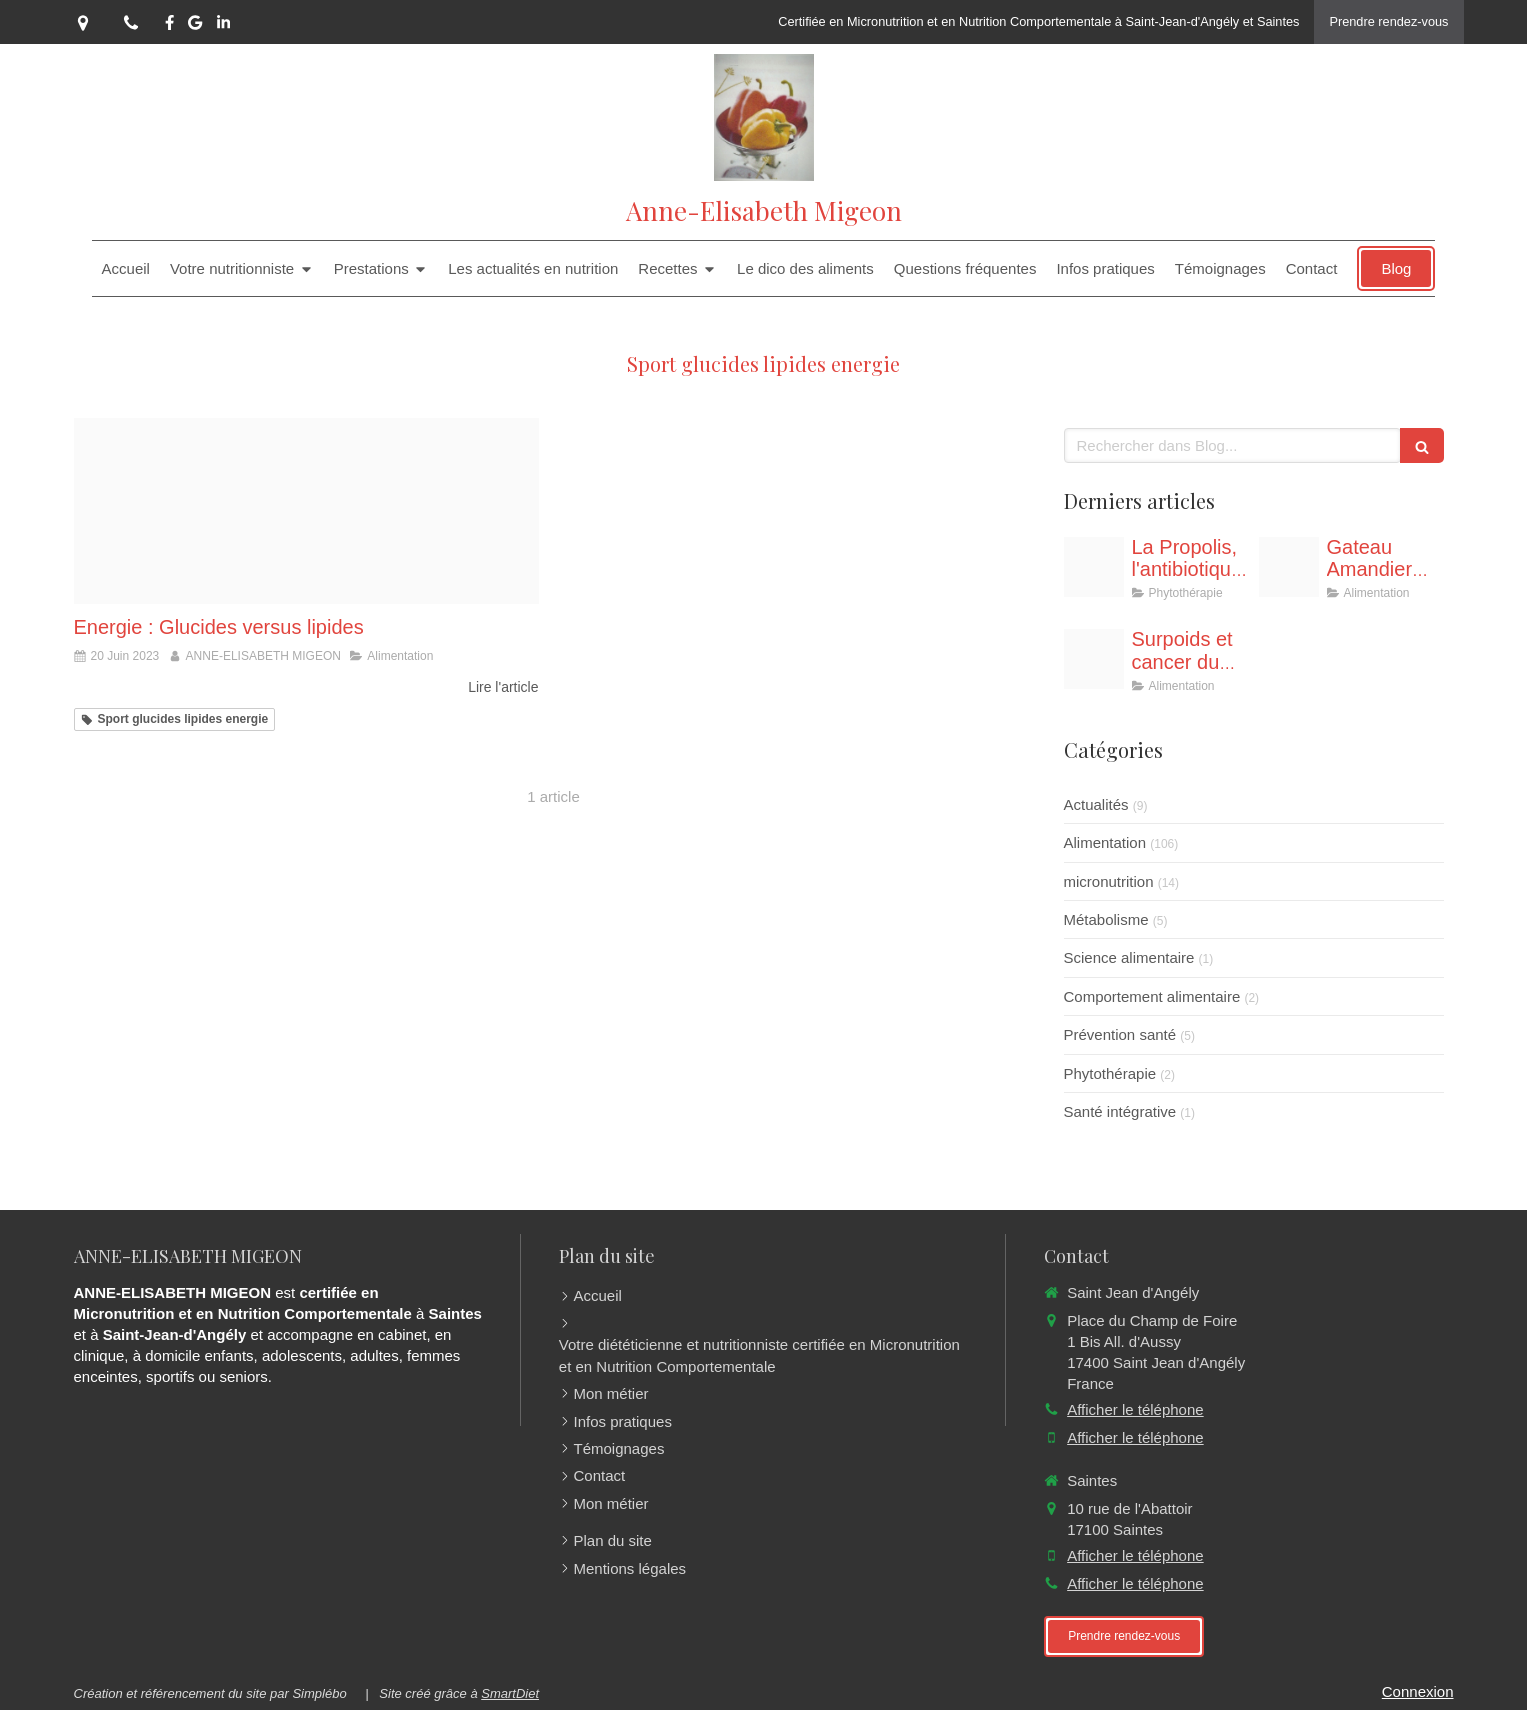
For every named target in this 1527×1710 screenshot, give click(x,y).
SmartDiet (510, 1693)
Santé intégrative (1120, 1111)
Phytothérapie (1110, 1073)
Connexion (1418, 1691)
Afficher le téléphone (1135, 1409)
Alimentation (1105, 842)
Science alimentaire (1129, 957)
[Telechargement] (1094, 659)
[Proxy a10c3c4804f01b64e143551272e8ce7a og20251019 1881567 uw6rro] (1289, 567)
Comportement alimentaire (1152, 996)
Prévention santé (1120, 1034)
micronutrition (1109, 881)
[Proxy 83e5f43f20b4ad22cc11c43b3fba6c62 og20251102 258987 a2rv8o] (1094, 567)
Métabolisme (1106, 919)
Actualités (1096, 804)
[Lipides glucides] (306, 511)
